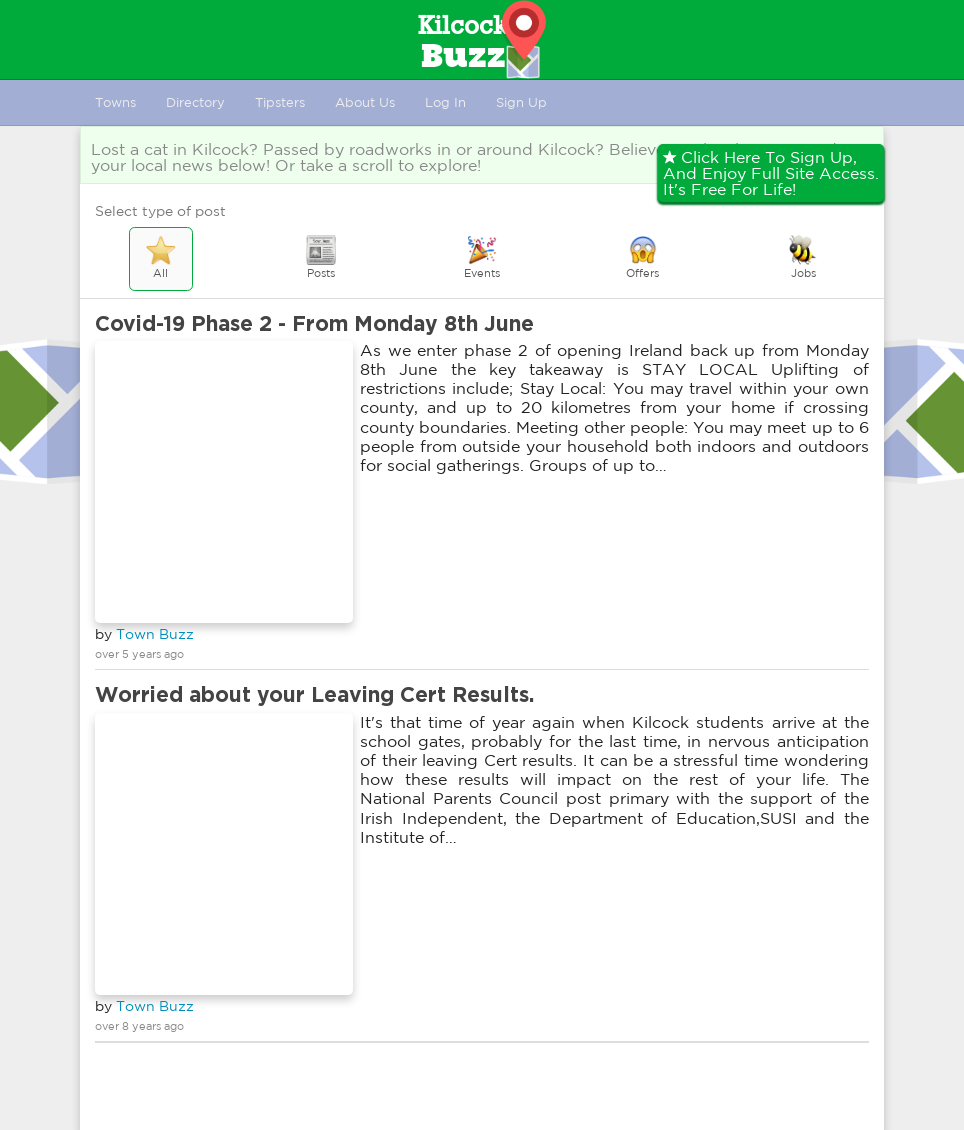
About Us (365, 102)
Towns (115, 102)
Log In (445, 102)
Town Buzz (155, 634)
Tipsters (280, 102)
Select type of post (160, 211)
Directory (195, 102)
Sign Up (521, 102)
